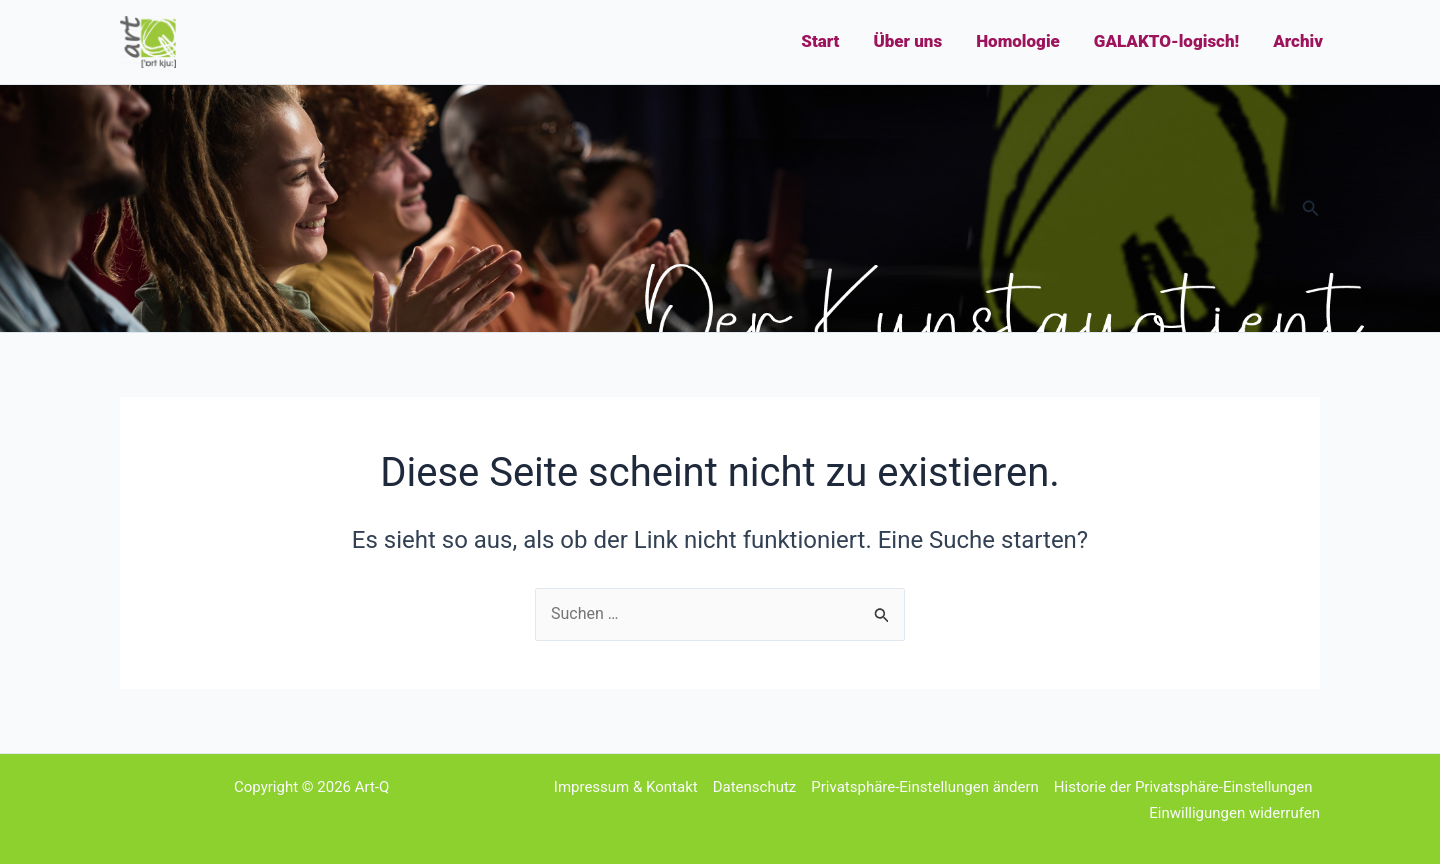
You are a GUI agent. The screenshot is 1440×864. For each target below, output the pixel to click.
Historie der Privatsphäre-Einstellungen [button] (1183, 787)
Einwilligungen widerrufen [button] (1234, 813)
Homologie (1018, 41)
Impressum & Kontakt (626, 787)
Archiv (1298, 41)
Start (820, 41)
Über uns (907, 41)
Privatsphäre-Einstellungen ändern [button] (925, 787)
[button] (1311, 208)
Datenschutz (755, 787)
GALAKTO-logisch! (1166, 41)
